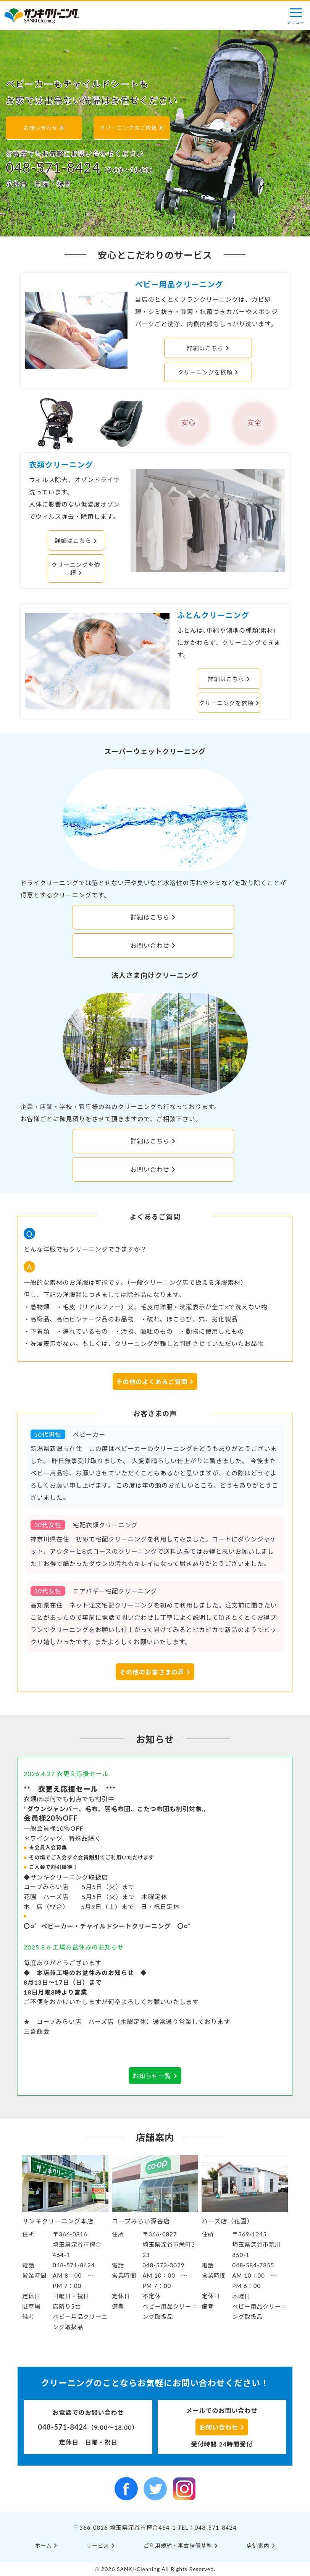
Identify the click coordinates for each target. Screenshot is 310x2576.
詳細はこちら (208, 348)
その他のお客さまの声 (155, 1672)
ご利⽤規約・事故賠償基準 (181, 2545)
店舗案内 (261, 2545)
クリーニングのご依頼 (132, 128)
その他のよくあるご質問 (155, 1381)
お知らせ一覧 (155, 2075)
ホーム (46, 2545)
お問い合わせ (44, 128)
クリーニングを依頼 (208, 372)
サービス (100, 2545)
